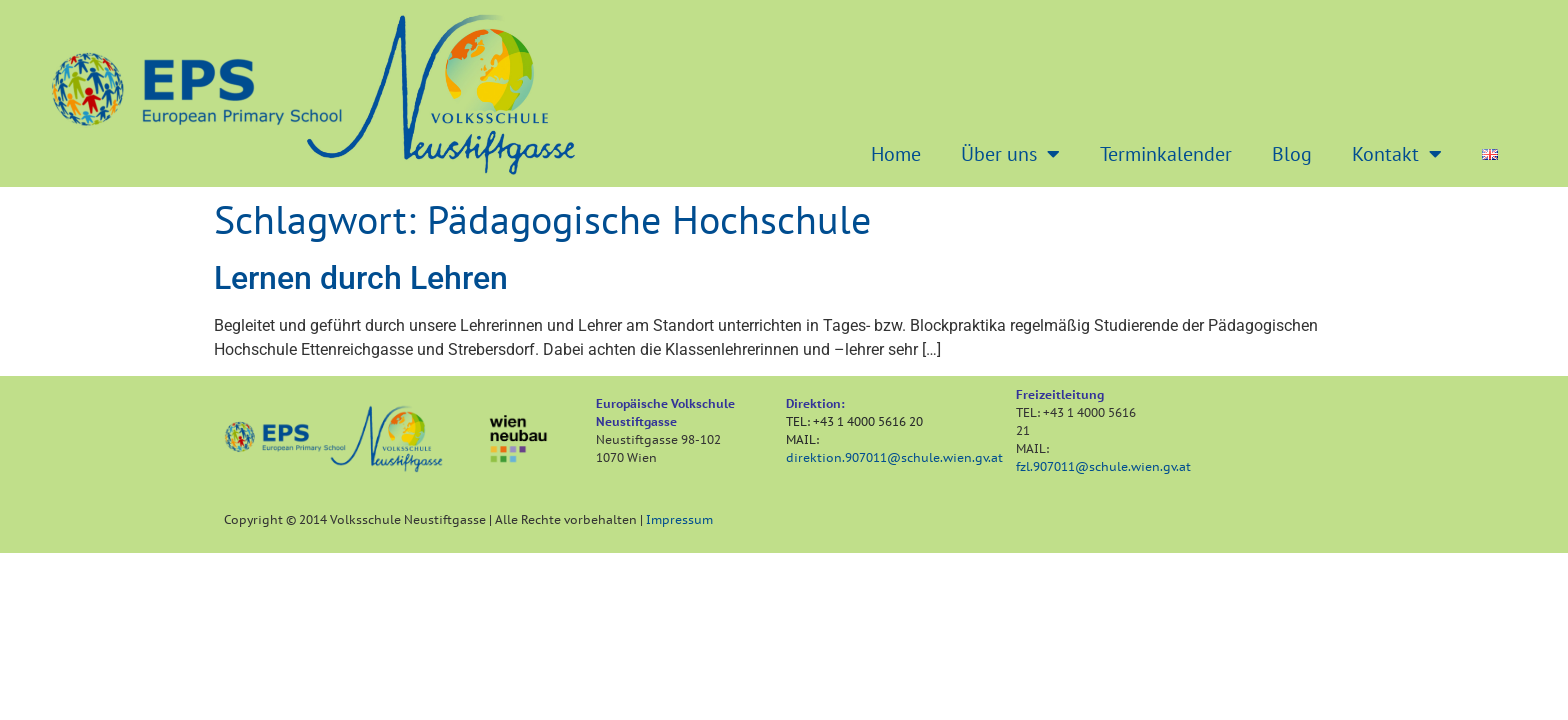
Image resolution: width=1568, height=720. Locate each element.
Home (896, 154)
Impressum (679, 519)
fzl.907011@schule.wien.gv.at (1103, 466)
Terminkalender (1166, 154)
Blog (1292, 154)
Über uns (1010, 154)
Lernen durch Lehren (361, 278)
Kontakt (1397, 154)
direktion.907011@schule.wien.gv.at (894, 457)
